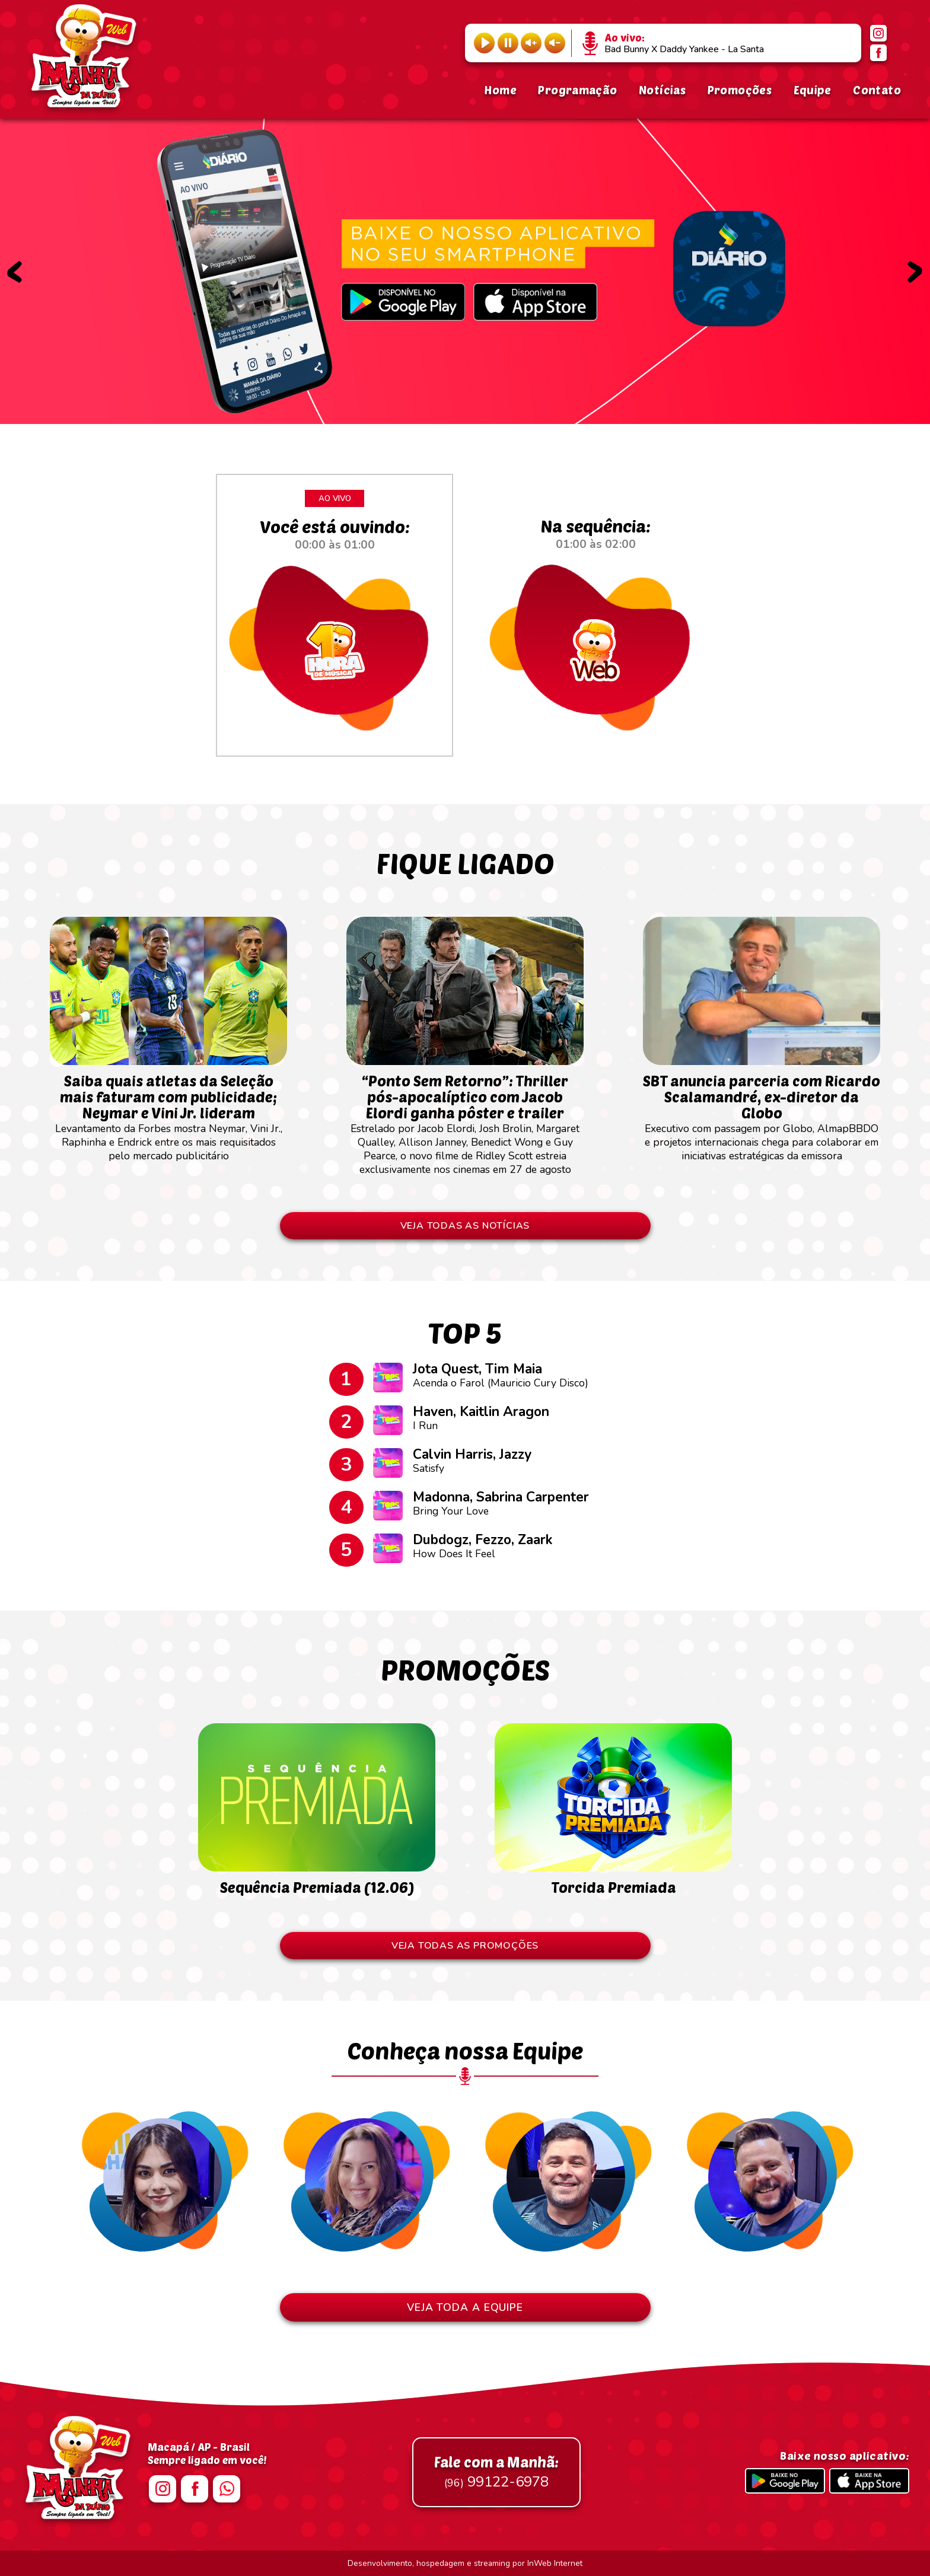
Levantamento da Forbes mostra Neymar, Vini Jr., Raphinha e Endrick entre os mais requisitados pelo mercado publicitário (168, 1111)
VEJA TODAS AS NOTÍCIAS (465, 1225)
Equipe (813, 90)
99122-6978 (496, 2472)
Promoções (740, 90)
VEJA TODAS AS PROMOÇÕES (465, 1945)
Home (500, 90)
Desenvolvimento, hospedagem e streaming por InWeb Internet (465, 2563)
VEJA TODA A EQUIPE (465, 2307)
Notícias (662, 90)
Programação (577, 90)
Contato (877, 90)
